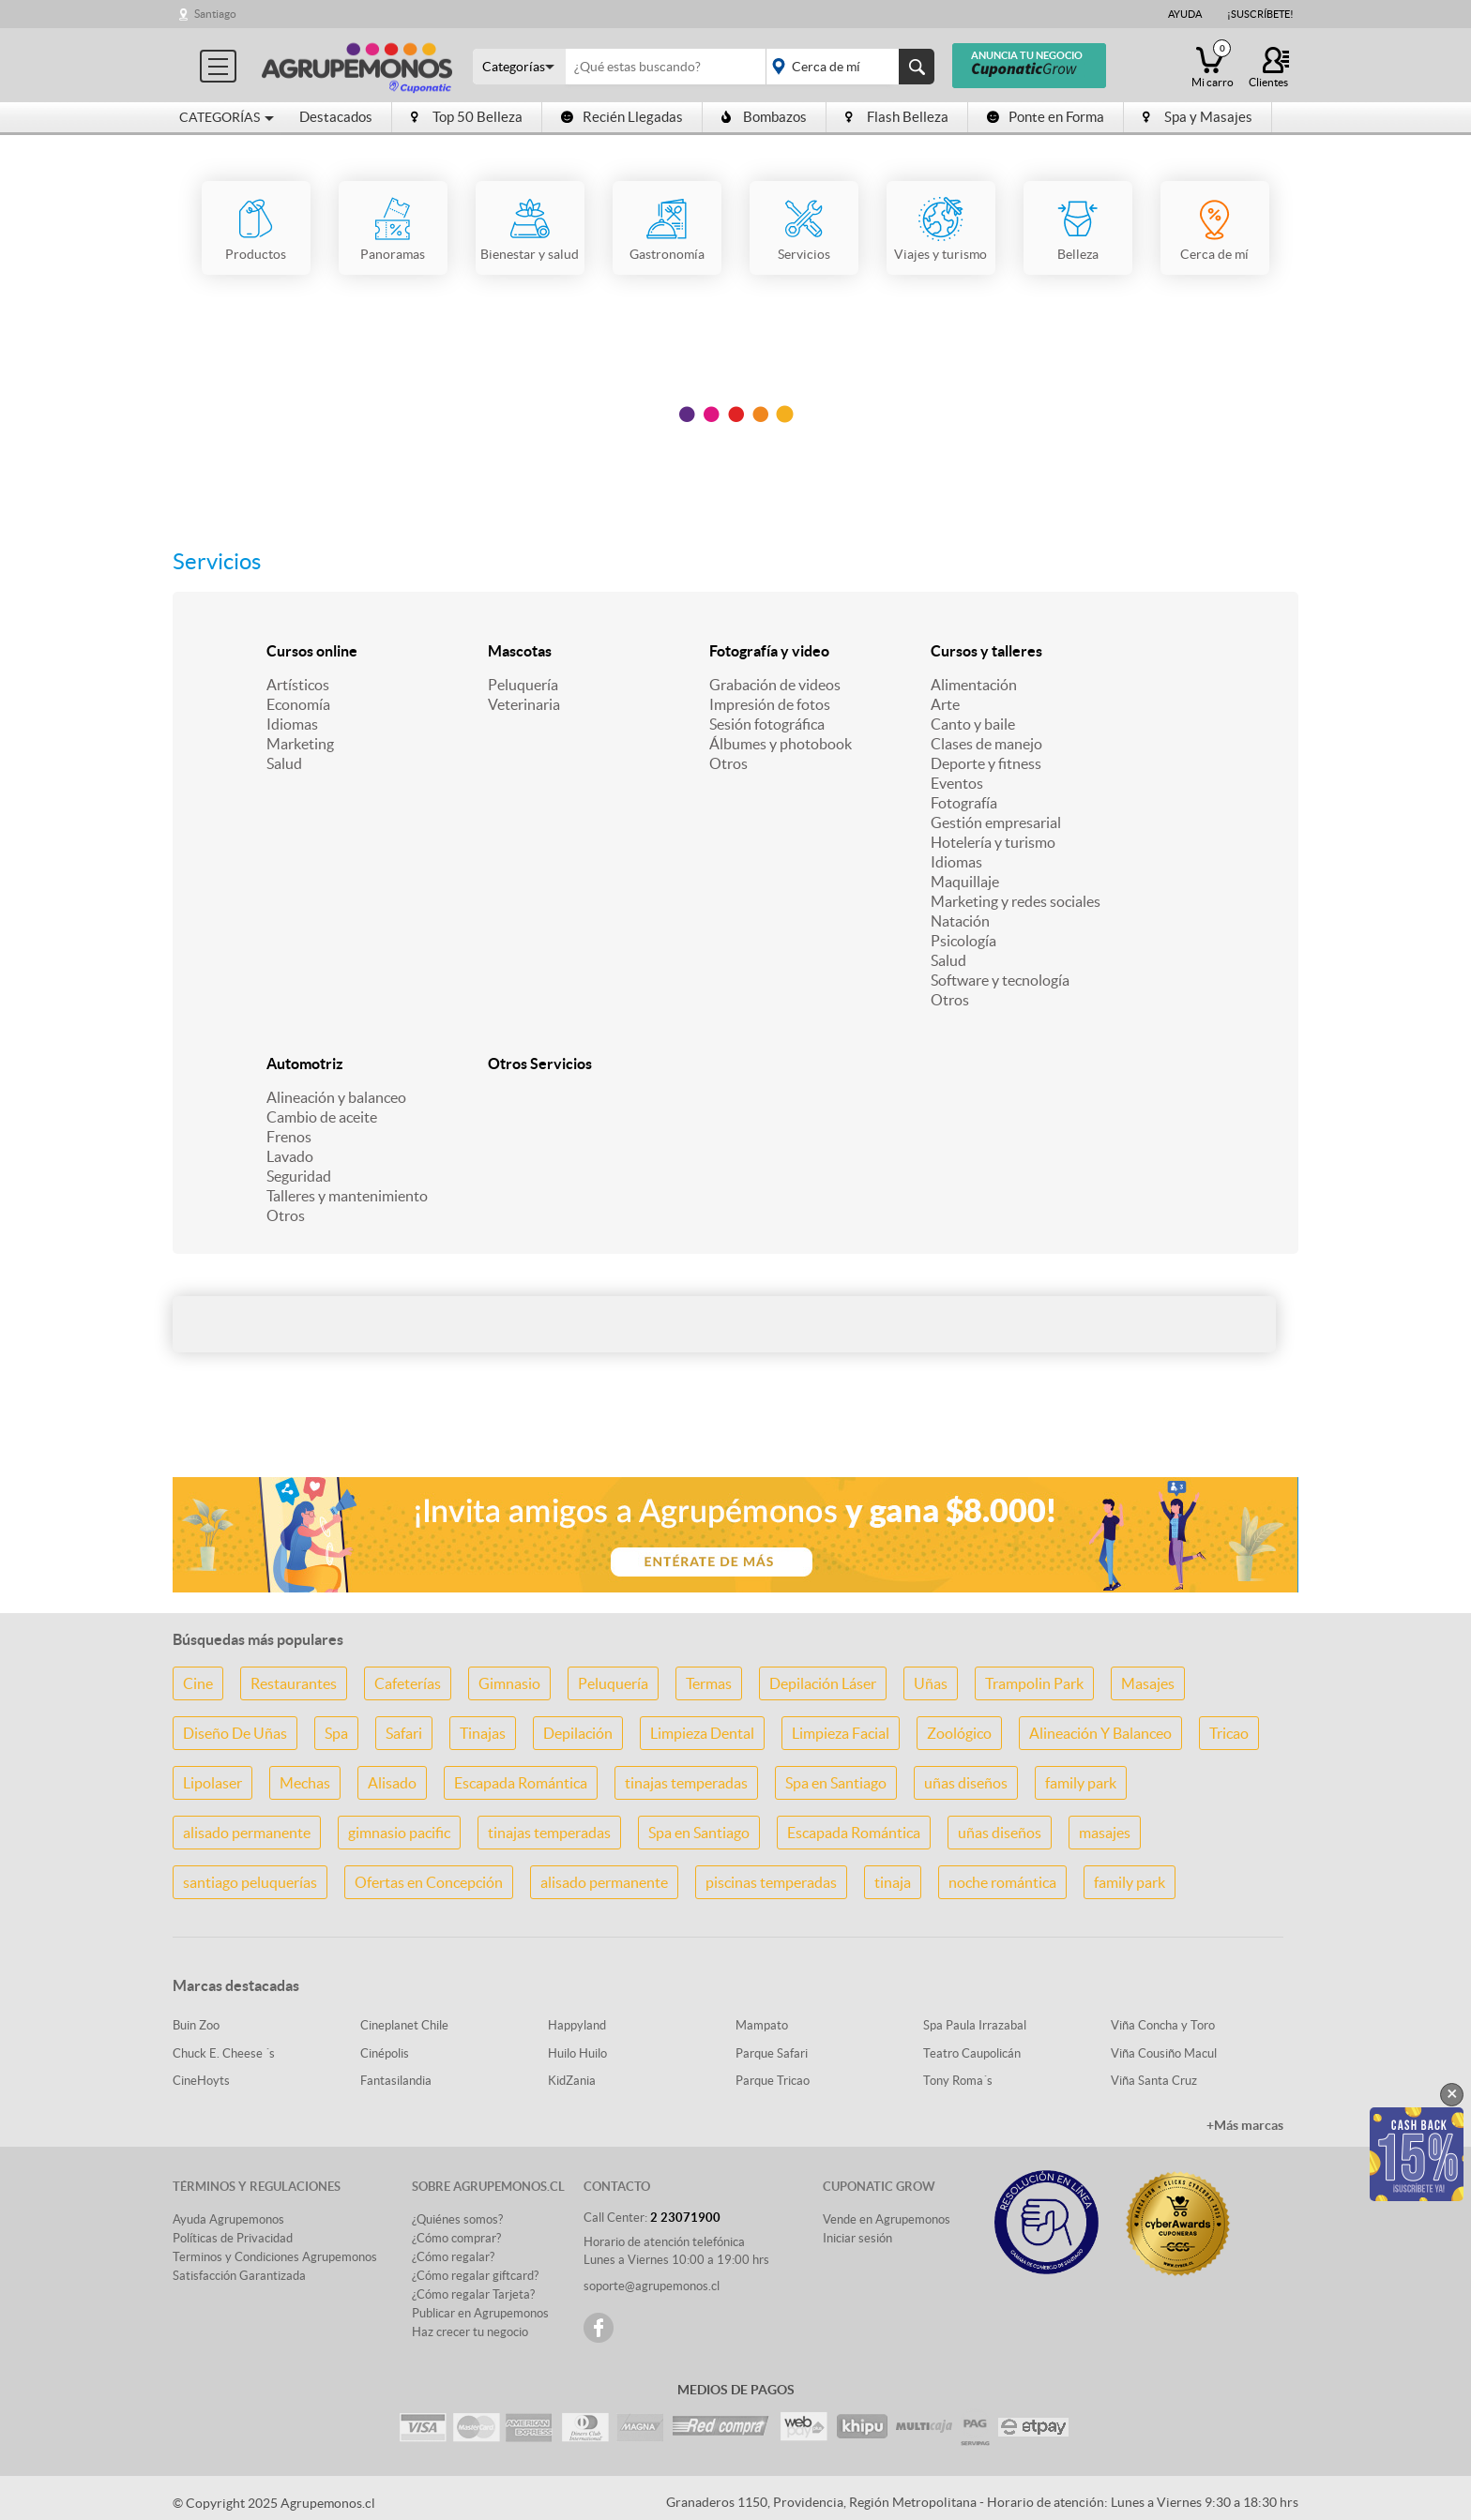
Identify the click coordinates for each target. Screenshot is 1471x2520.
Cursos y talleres (986, 650)
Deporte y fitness (986, 763)
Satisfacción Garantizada (239, 2276)
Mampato (762, 2025)
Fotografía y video (769, 650)
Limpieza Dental (702, 1733)
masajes (1104, 1832)
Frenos (288, 1136)
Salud (284, 763)
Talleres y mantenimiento (347, 1195)
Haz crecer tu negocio (470, 2332)
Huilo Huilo (577, 2053)
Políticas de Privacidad (233, 2238)
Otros (728, 763)
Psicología (963, 940)
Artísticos (297, 684)
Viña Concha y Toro (1163, 2025)
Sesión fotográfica (767, 724)
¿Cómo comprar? (456, 2238)
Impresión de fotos (769, 704)
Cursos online (311, 650)
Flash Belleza (896, 117)
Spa (336, 1733)
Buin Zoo (196, 2025)
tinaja (892, 1882)
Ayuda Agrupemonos (228, 2219)
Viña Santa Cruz (1154, 2081)
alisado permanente (247, 1832)
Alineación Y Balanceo (1100, 1733)
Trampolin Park (1034, 1683)
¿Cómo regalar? (453, 2257)
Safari (404, 1733)
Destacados (335, 117)
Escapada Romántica (520, 1782)
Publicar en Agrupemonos (480, 2313)
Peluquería (523, 684)
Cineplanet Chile (404, 2025)
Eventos (957, 783)
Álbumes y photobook (780, 743)
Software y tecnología (1000, 980)
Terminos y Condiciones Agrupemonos (275, 2257)
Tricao (1229, 1733)
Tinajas (483, 1733)
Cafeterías (407, 1683)
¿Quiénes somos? (457, 2219)
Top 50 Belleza (467, 117)
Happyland (577, 2025)
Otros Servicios (540, 1063)
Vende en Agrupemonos (886, 2219)
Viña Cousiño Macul (1164, 2053)
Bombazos (764, 117)
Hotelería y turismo (993, 842)
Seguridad (298, 1176)
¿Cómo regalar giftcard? (475, 2276)
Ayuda (1185, 14)
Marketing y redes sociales (1015, 901)
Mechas (305, 1782)
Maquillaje (965, 881)
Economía (298, 704)
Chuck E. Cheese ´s (224, 2053)
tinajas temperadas (686, 1782)
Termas (709, 1683)
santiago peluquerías (250, 1882)
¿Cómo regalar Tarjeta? (473, 2294)
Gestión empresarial (996, 822)
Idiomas (292, 724)
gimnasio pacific (399, 1832)
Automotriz (304, 1063)
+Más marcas (1244, 2125)
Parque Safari (772, 2053)
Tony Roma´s (958, 2081)
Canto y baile (973, 724)
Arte (945, 704)
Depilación (578, 1733)
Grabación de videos (775, 684)
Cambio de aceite (321, 1117)
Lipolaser (212, 1782)
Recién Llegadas (622, 117)
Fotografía (964, 802)
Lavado (289, 1156)
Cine (198, 1683)
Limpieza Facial (840, 1733)
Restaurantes (293, 1683)
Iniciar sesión (857, 2238)
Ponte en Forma (1045, 117)
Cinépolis (384, 2053)
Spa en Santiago (836, 1782)
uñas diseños (966, 1782)
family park (1080, 1782)
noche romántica (1002, 1882)
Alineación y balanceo (336, 1097)
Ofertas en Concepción (429, 1882)
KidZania (572, 2081)
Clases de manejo (986, 743)
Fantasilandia (396, 2081)
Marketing (300, 743)
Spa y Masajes (1197, 117)
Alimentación (974, 684)
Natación (960, 921)
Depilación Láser (822, 1683)
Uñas (931, 1683)
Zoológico (959, 1733)
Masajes (1148, 1683)
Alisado (392, 1782)
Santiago (215, 14)
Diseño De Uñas (235, 1733)
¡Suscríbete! (1260, 14)
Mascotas (520, 650)
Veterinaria (524, 704)
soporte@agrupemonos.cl (652, 2286)
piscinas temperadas (771, 1882)
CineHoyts (201, 2081)
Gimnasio (509, 1683)
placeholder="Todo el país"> (847, 66)
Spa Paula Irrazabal (974, 2025)
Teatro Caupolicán (972, 2053)
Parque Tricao (773, 2081)
